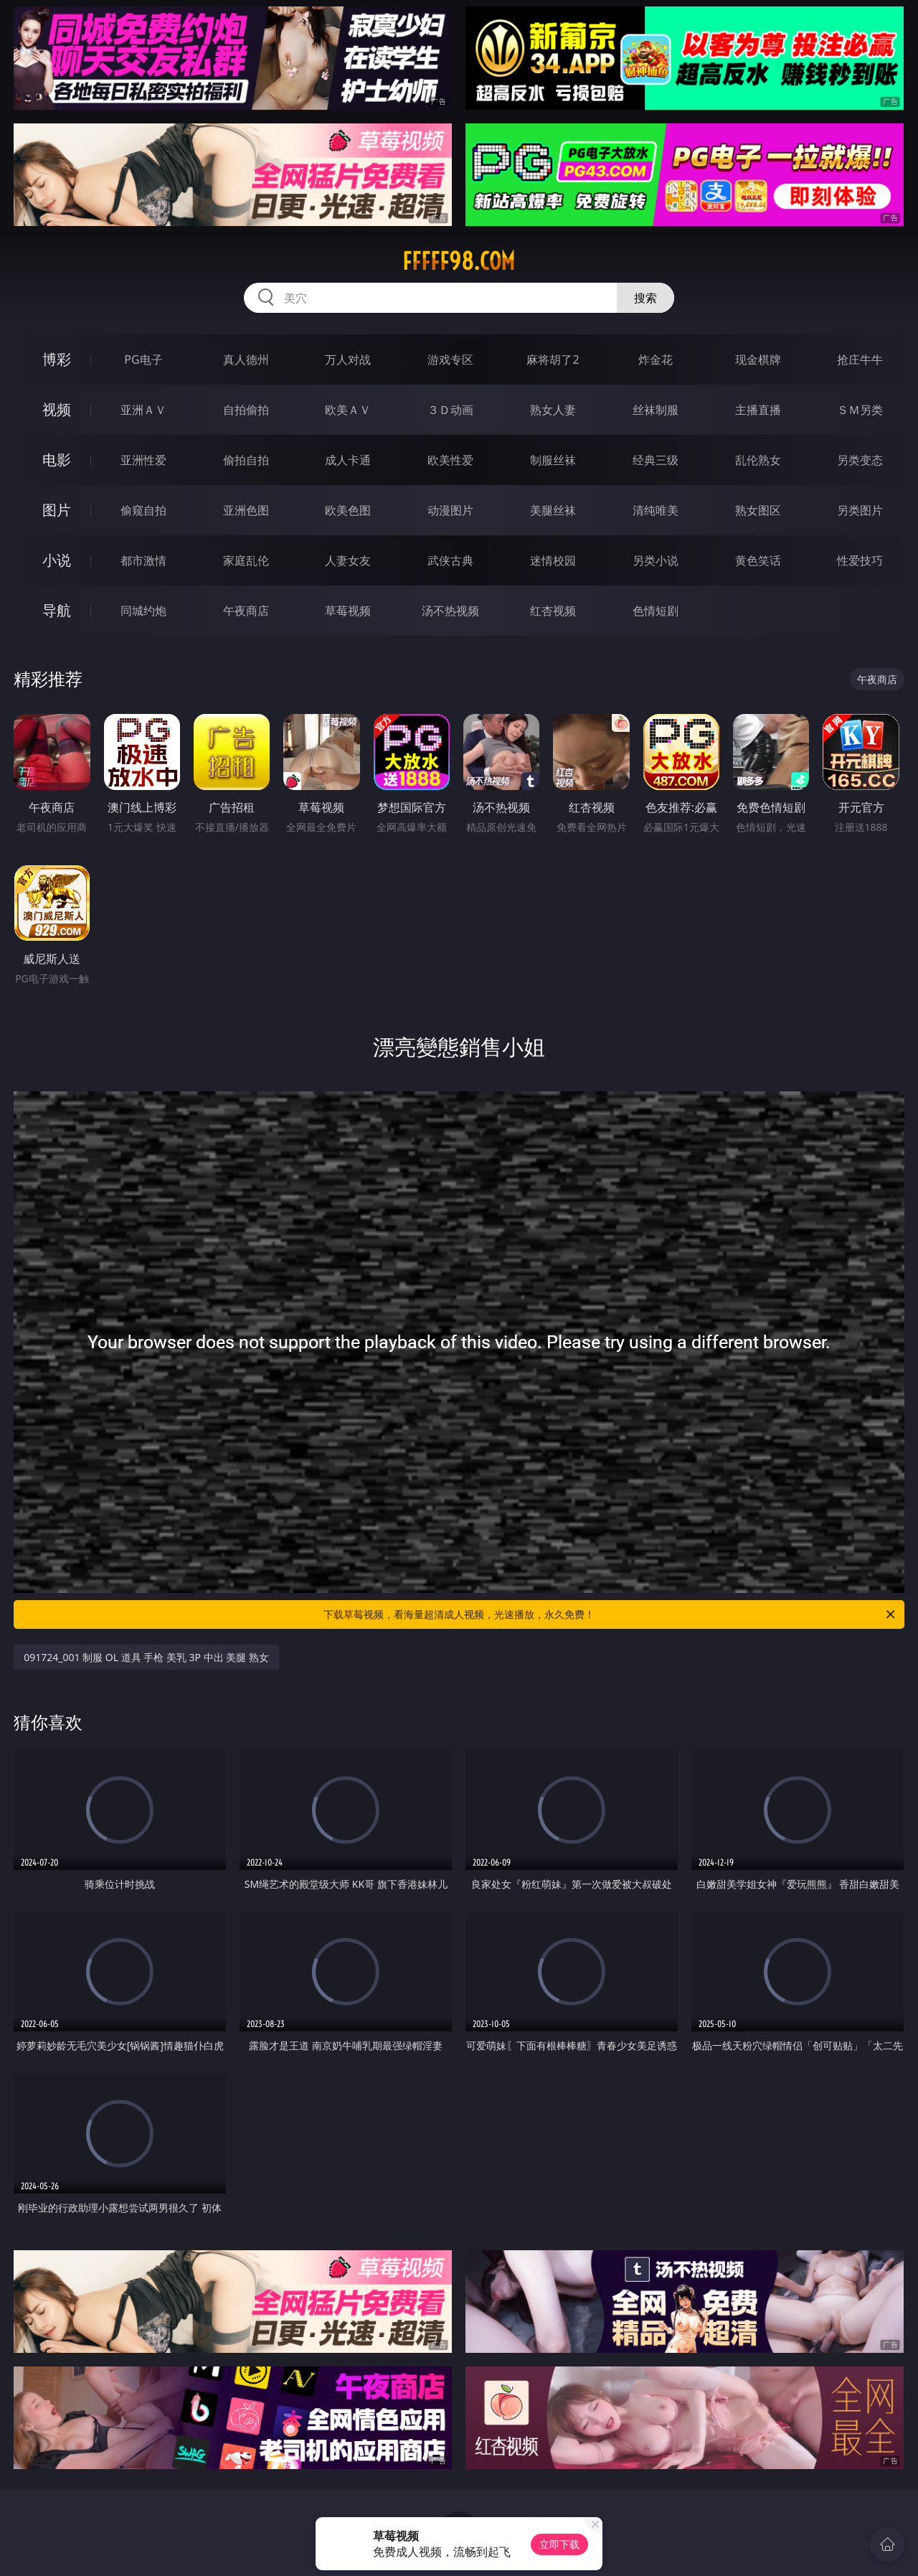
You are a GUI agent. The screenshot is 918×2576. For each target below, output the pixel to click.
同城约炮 (143, 611)
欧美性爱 (450, 460)
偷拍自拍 (246, 460)
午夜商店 (246, 611)
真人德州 (246, 359)
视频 (56, 409)
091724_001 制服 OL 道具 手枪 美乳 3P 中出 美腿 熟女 (146, 1657)
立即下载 (559, 2544)
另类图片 (860, 510)
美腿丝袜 (553, 510)
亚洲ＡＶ (143, 410)
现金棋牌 (758, 359)
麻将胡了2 (552, 359)
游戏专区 (450, 359)
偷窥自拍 (143, 510)
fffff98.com (458, 261)
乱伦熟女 (758, 460)
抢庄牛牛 (860, 359)
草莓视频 (348, 611)
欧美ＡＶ (348, 410)
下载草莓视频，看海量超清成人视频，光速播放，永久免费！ (610, 1614)
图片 (56, 510)
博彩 (56, 359)
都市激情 (143, 560)
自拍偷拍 (246, 410)
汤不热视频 (450, 611)
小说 (56, 560)
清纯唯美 (655, 510)
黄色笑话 (758, 560)
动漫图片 (450, 510)
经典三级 (655, 460)
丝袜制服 (655, 410)
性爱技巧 (860, 560)
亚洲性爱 (143, 460)
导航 (56, 610)
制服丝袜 (553, 460)
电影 (56, 459)
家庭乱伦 (246, 560)
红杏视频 (553, 611)
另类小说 (655, 560)
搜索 (645, 298)
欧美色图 (348, 510)
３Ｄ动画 (450, 410)
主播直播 (758, 410)
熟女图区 (758, 510)
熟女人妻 (553, 410)
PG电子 (143, 359)
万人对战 (348, 359)
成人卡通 (348, 460)
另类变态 (860, 460)
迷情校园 (553, 560)
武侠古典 (450, 560)
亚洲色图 (246, 510)
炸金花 (655, 359)
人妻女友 (348, 560)
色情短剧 (655, 611)
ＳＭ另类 (860, 410)
